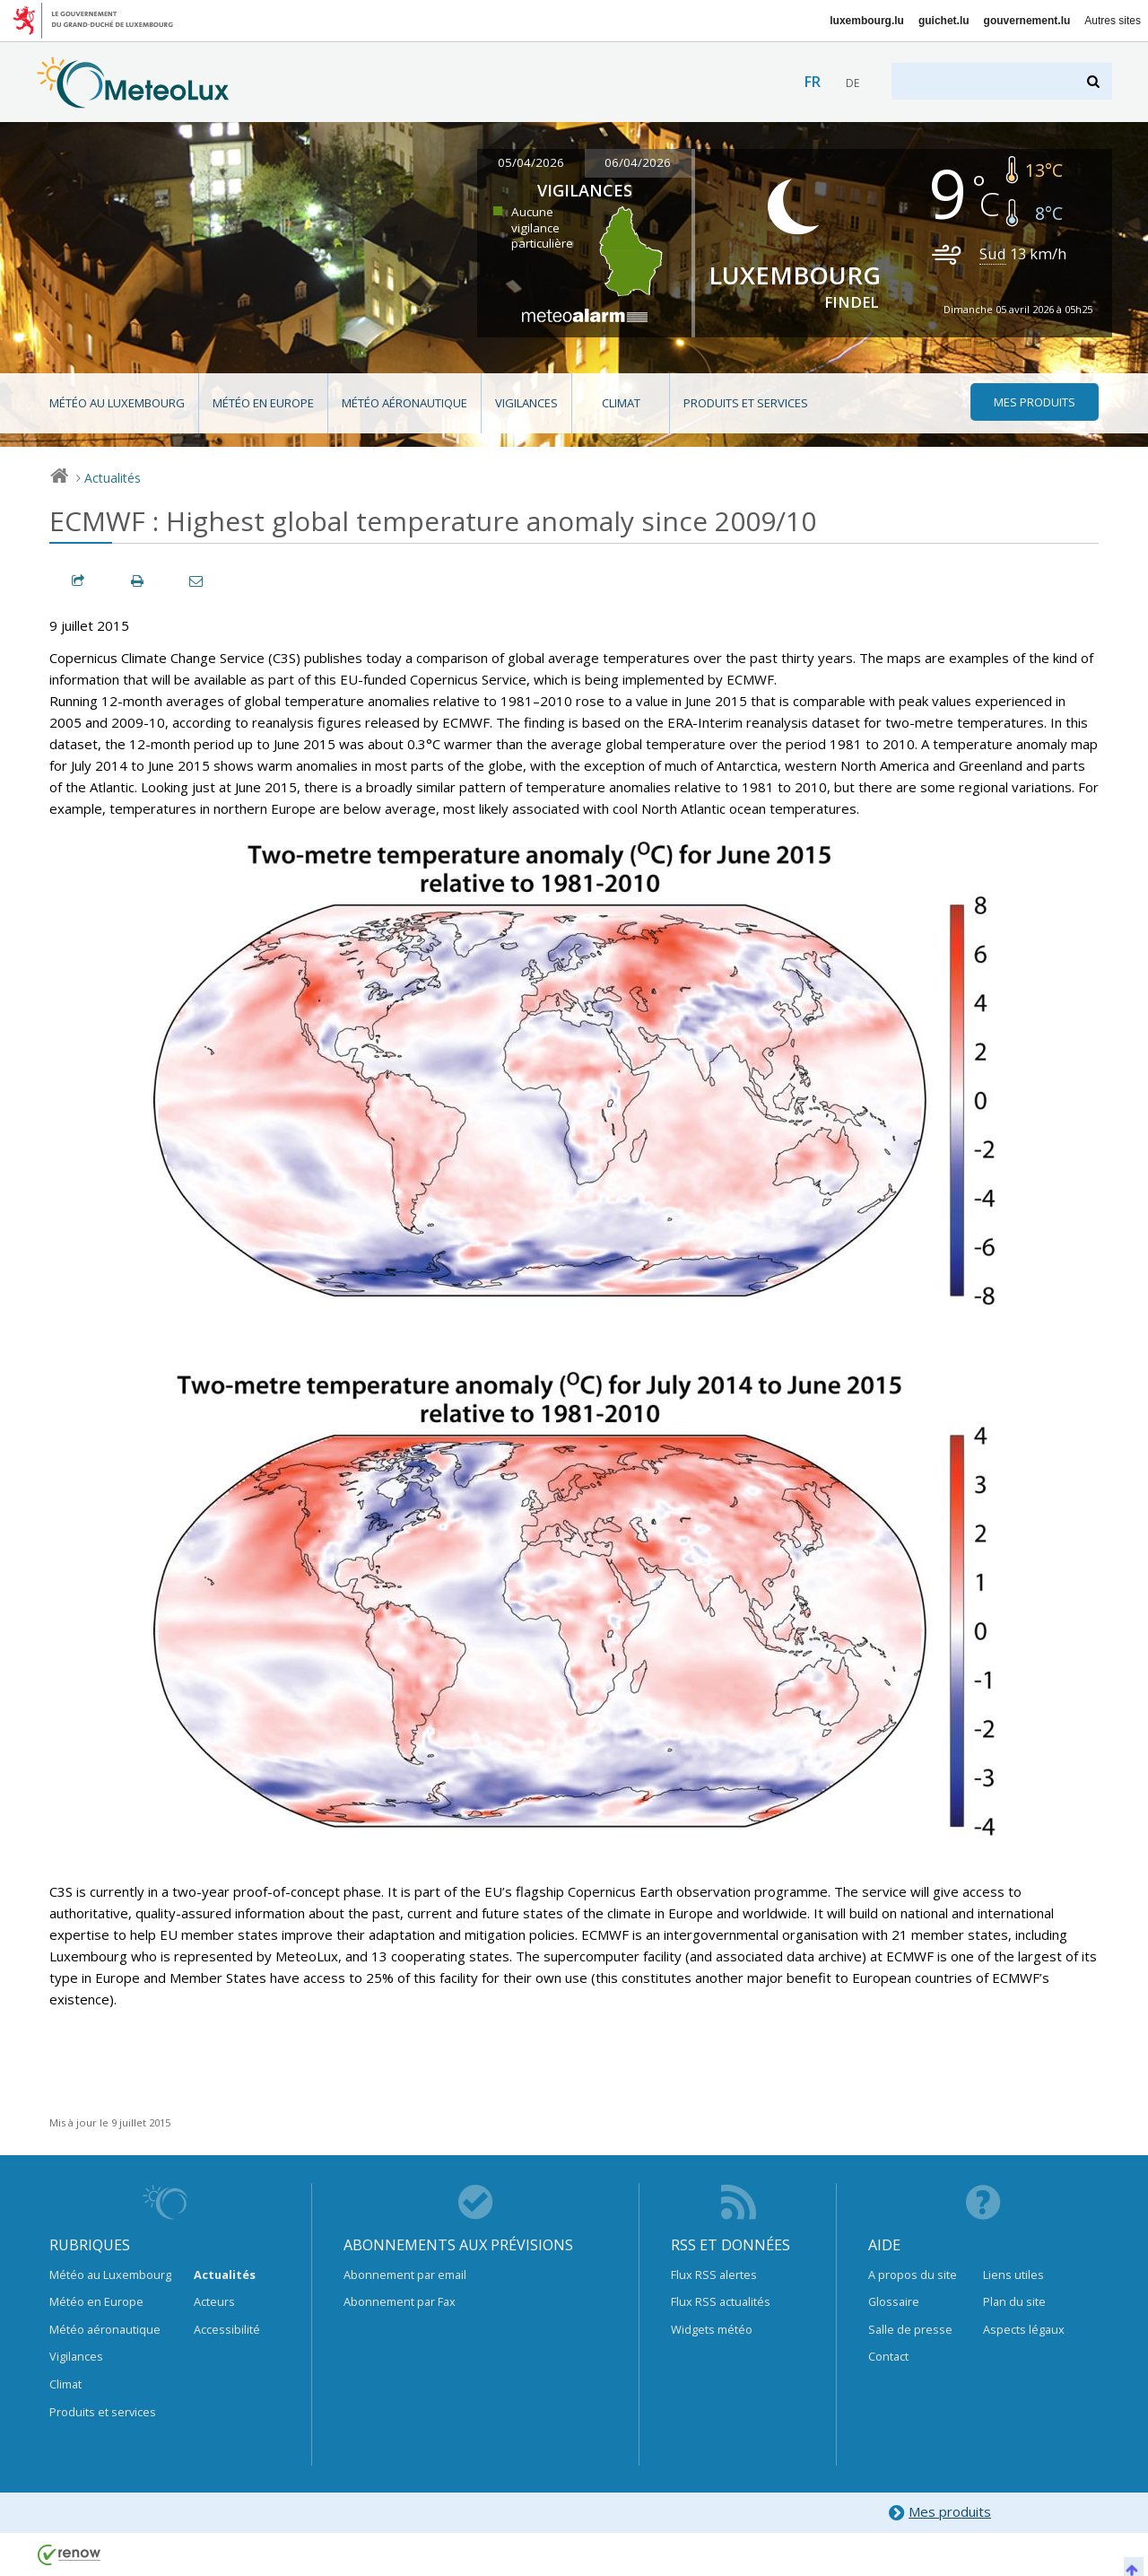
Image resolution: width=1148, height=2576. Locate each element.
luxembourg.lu (867, 20)
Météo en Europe (263, 403)
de (852, 83)
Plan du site (1014, 2301)
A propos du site (912, 2274)
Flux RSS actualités (720, 2301)
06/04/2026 (637, 162)
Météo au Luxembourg (117, 403)
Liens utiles (1013, 2274)
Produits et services (745, 403)
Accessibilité (227, 2329)
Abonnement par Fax (400, 2301)
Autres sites (1112, 20)
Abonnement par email (405, 2274)
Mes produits (939, 2513)
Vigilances (526, 403)
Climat (621, 403)
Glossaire (893, 2301)
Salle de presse (910, 2329)
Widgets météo (711, 2329)
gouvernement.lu (1027, 20)
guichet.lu (944, 20)
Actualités (112, 477)
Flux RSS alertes (714, 2274)
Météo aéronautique (404, 403)
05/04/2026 (531, 162)
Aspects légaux (1024, 2329)
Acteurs (214, 2301)
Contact (888, 2356)
